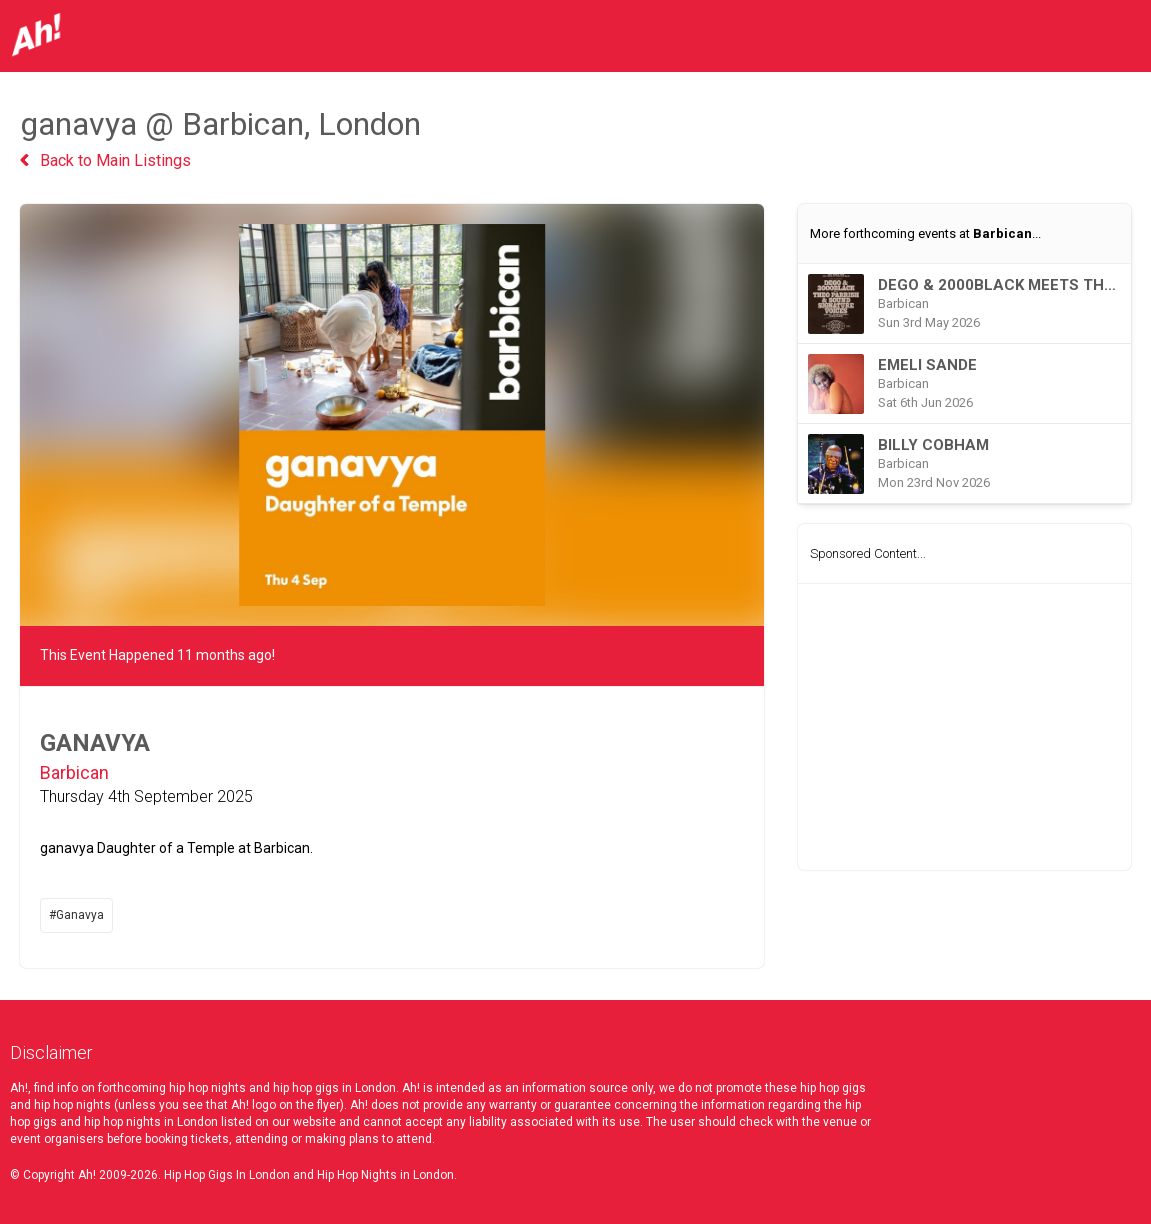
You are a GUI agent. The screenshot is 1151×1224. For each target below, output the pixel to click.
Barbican (74, 772)
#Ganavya (76, 915)
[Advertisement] (964, 727)
